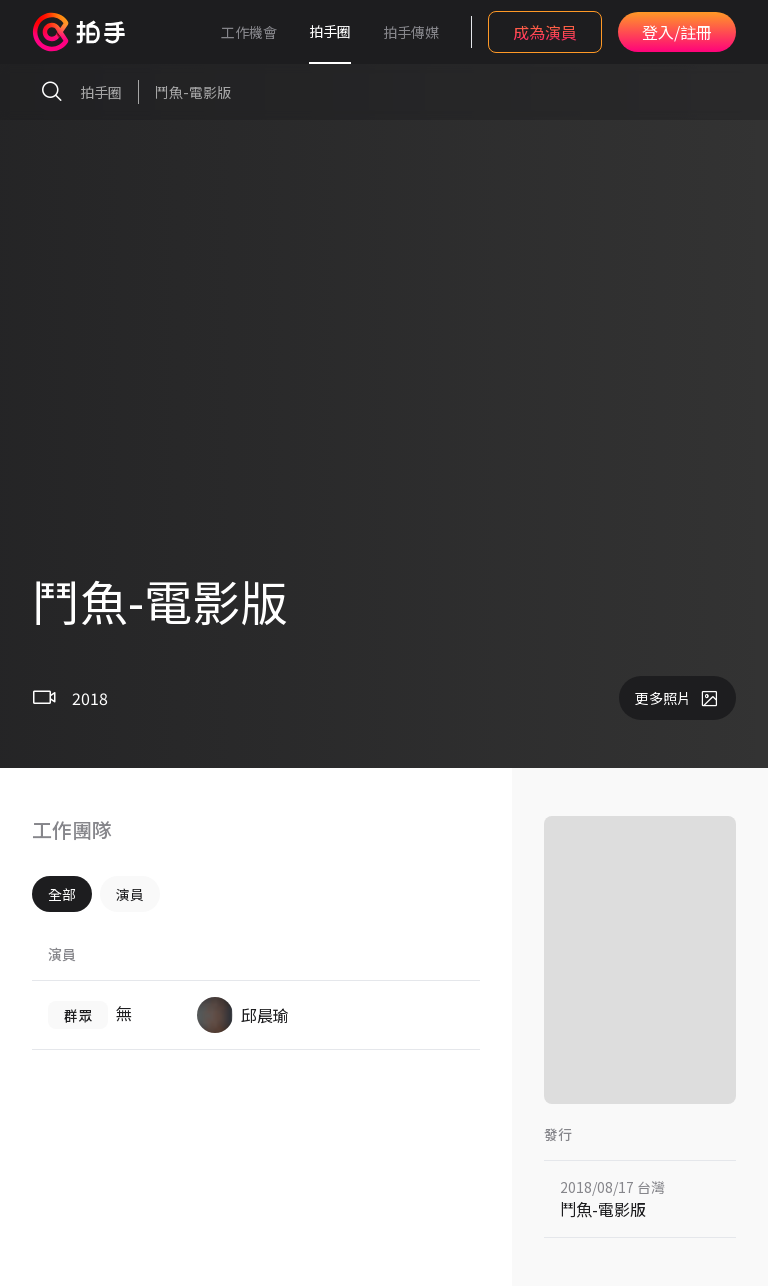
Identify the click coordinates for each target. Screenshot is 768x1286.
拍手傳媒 (411, 32)
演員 (130, 894)
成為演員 (545, 32)
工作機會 (249, 32)
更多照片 (677, 698)
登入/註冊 (677, 32)
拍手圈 (330, 31)
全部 (62, 894)
